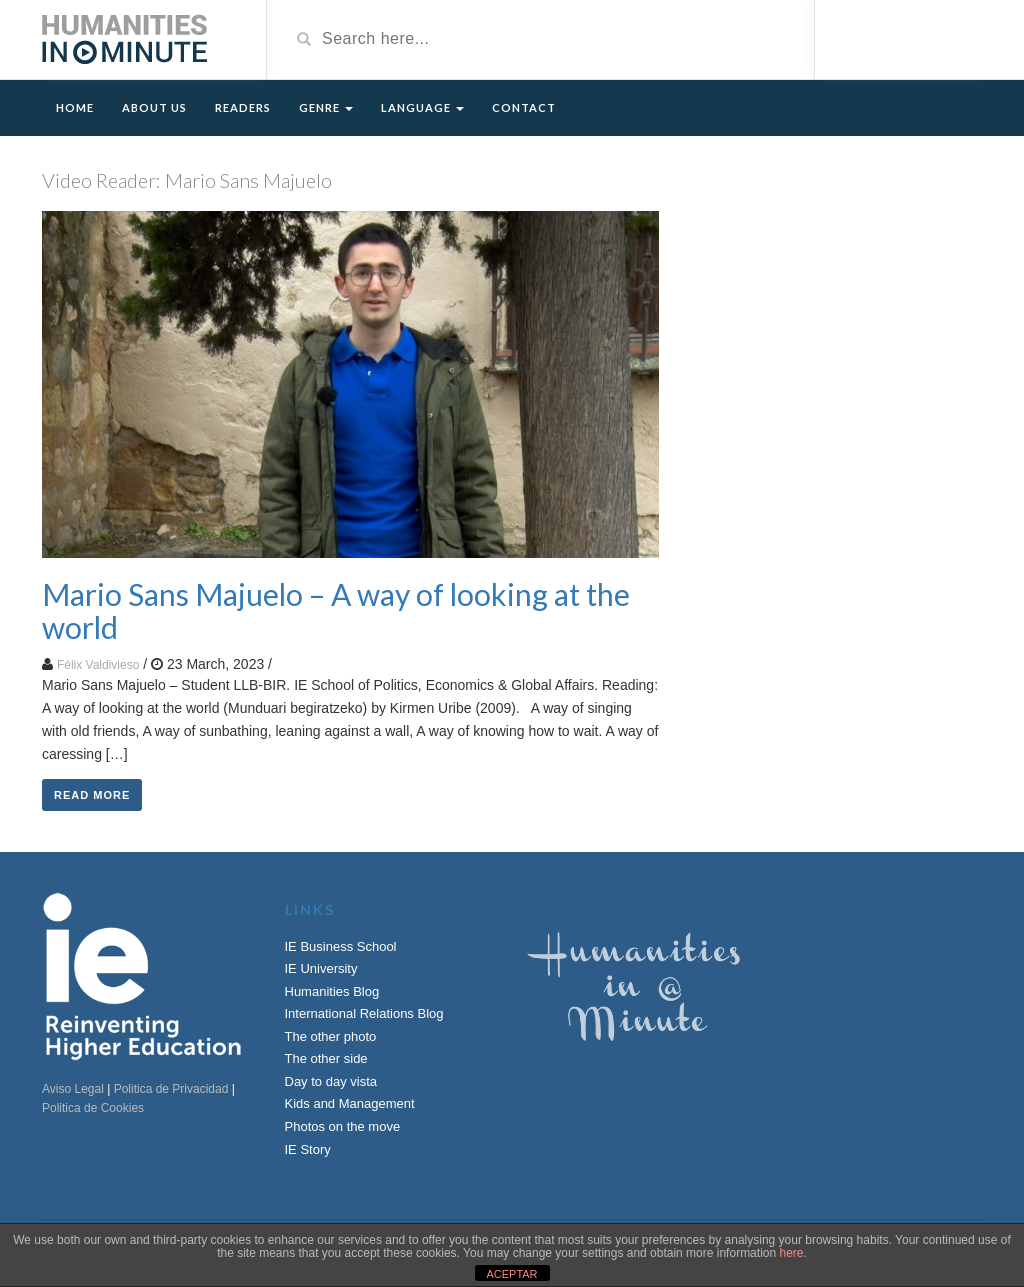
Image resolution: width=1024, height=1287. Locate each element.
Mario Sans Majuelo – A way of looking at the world (336, 610)
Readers (243, 107)
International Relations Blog (364, 1013)
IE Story (308, 1149)
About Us (154, 107)
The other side (326, 1058)
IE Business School (341, 946)
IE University (321, 968)
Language (422, 107)
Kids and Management (350, 1103)
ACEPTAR (511, 1274)
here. (792, 1253)
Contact (524, 107)
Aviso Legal (73, 1089)
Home (75, 107)
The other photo (331, 1036)
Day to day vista (331, 1081)
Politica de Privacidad (171, 1089)
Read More (92, 795)
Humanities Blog (332, 991)
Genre (326, 107)
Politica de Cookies (93, 1108)
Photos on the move (343, 1126)
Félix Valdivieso (98, 665)
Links (310, 909)
